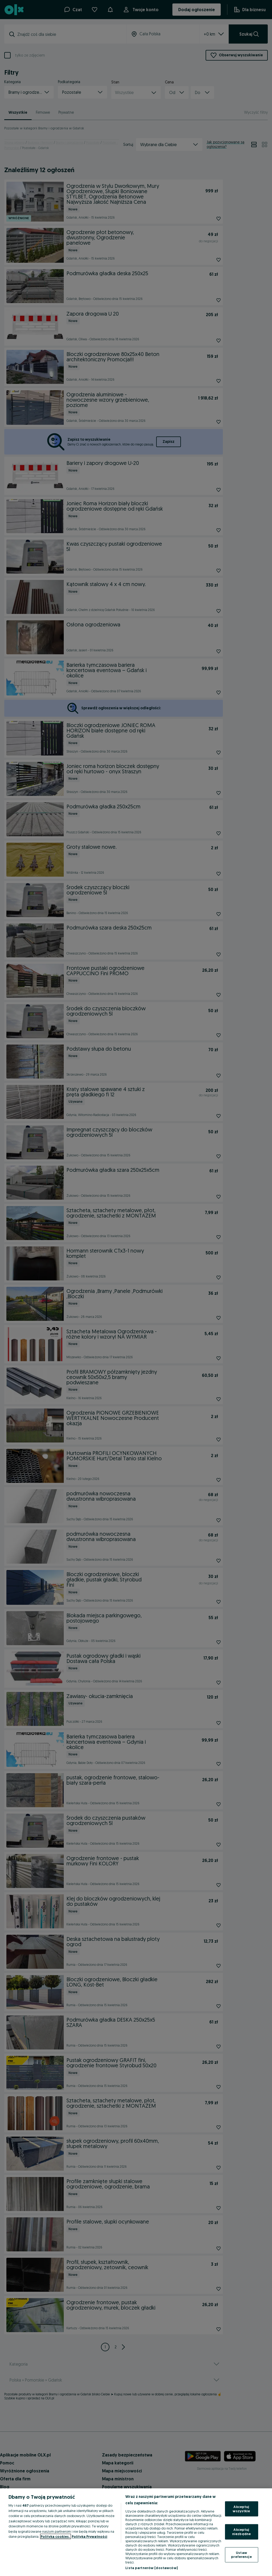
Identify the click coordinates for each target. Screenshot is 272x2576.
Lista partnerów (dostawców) (151, 2568)
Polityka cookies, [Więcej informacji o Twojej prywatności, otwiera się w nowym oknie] (55, 2536)
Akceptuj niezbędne (241, 2531)
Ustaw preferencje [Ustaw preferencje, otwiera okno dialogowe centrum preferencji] (241, 2554)
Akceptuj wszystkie (241, 2509)
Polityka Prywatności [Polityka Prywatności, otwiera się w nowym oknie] (89, 2536)
